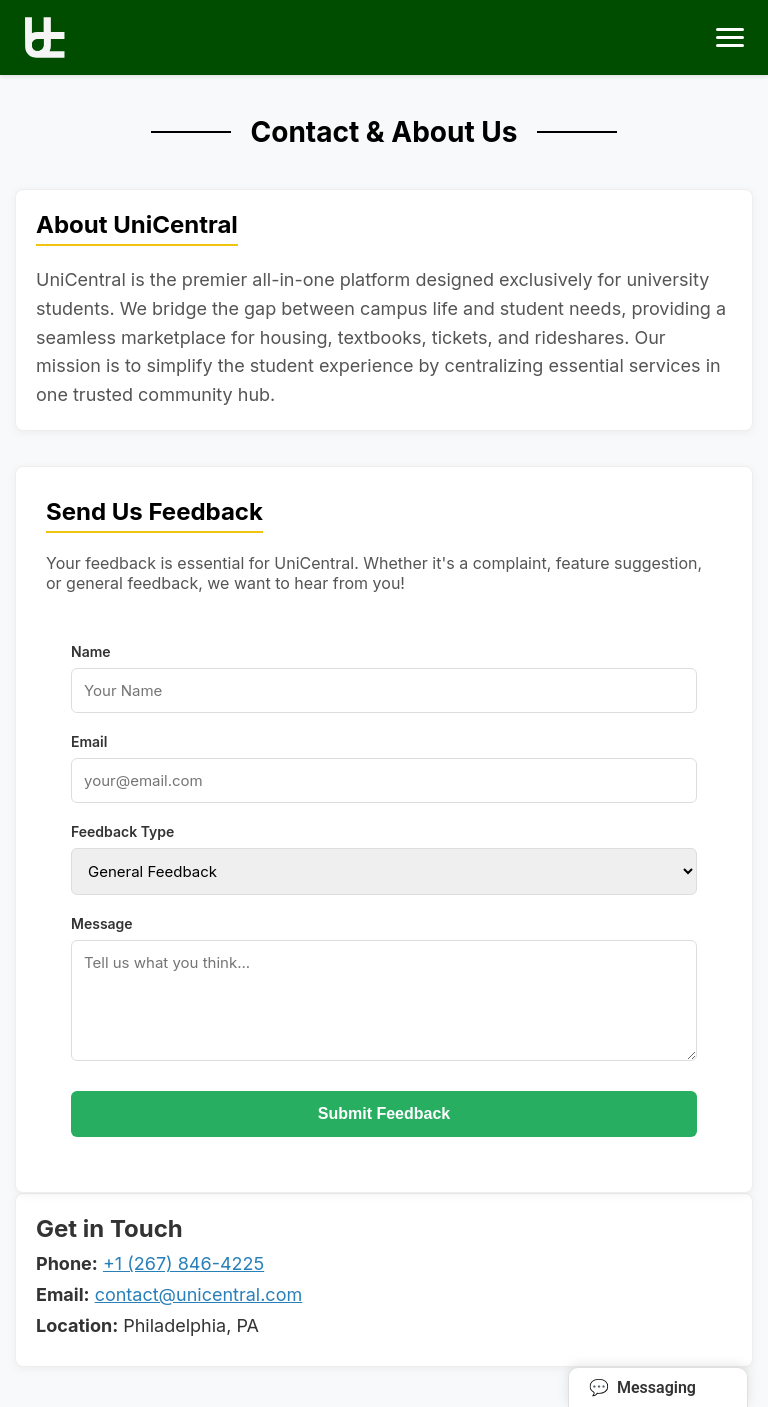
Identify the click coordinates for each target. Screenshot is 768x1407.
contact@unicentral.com (199, 1294)
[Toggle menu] (730, 38)
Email (89, 741)
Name (91, 651)
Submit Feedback (384, 1113)
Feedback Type (122, 831)
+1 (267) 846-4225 (183, 1263)
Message (102, 923)
